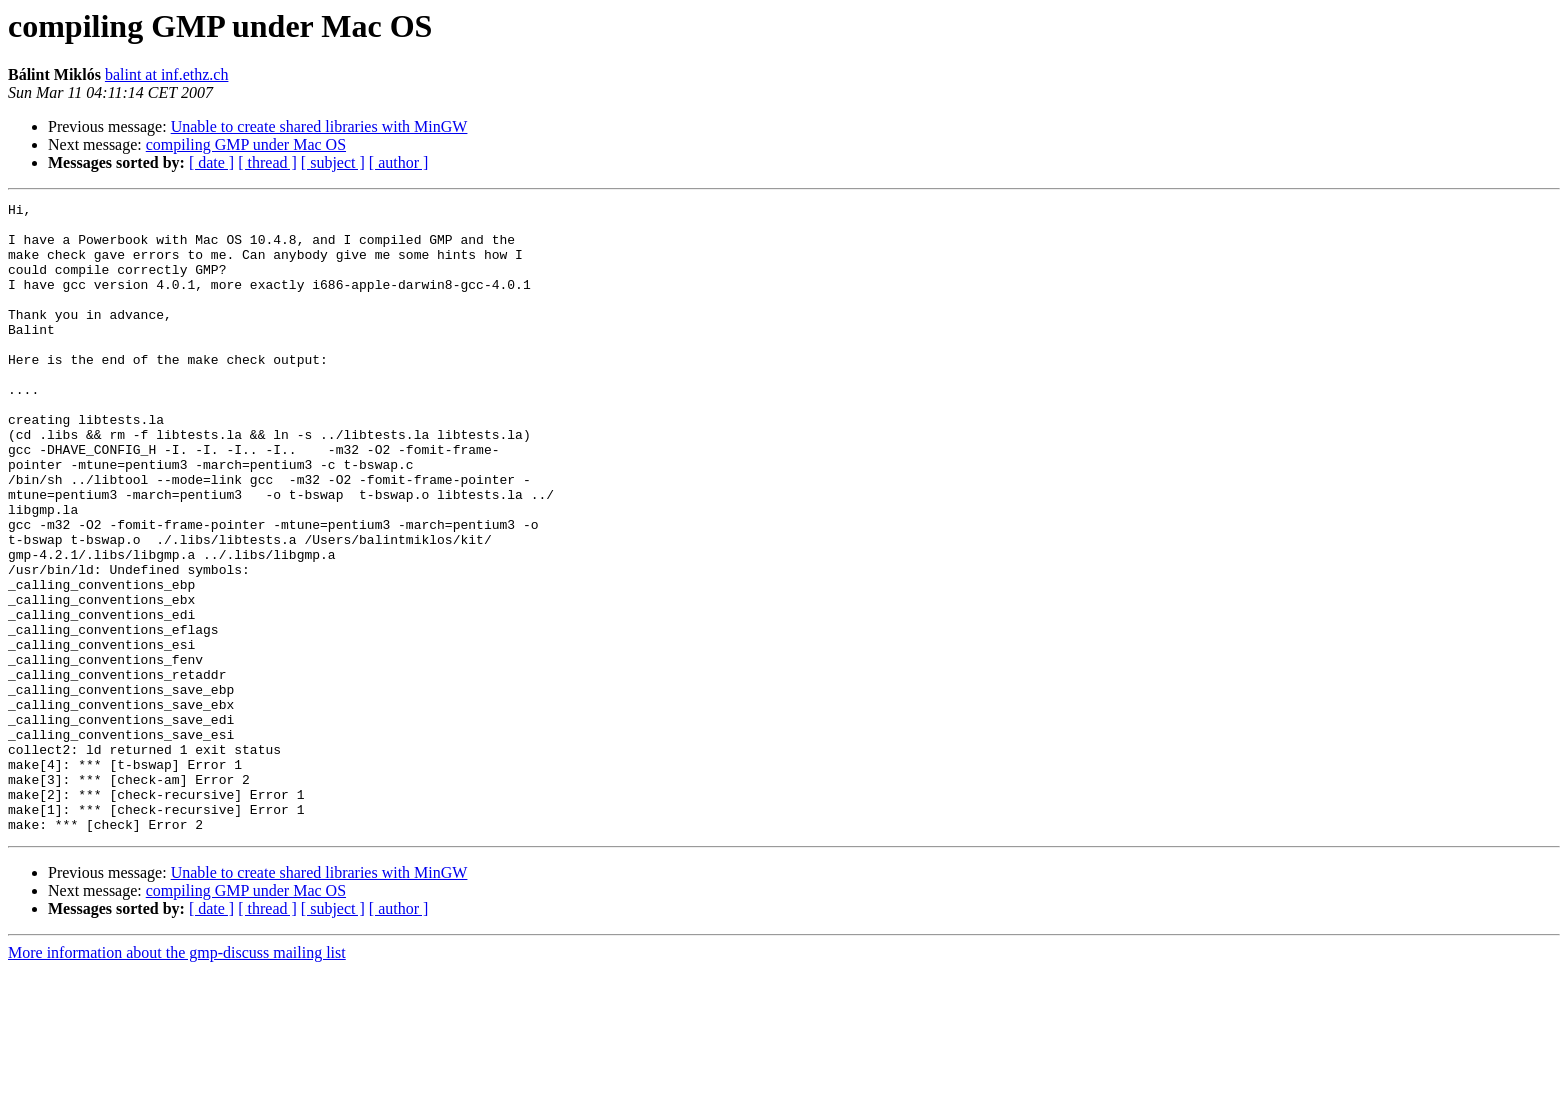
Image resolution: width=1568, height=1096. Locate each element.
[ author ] (399, 162)
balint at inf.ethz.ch (167, 74)
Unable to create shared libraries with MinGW (319, 126)
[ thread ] (267, 162)
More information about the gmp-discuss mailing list (177, 1078)
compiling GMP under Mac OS (246, 144)
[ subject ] (333, 162)
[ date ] (211, 162)
